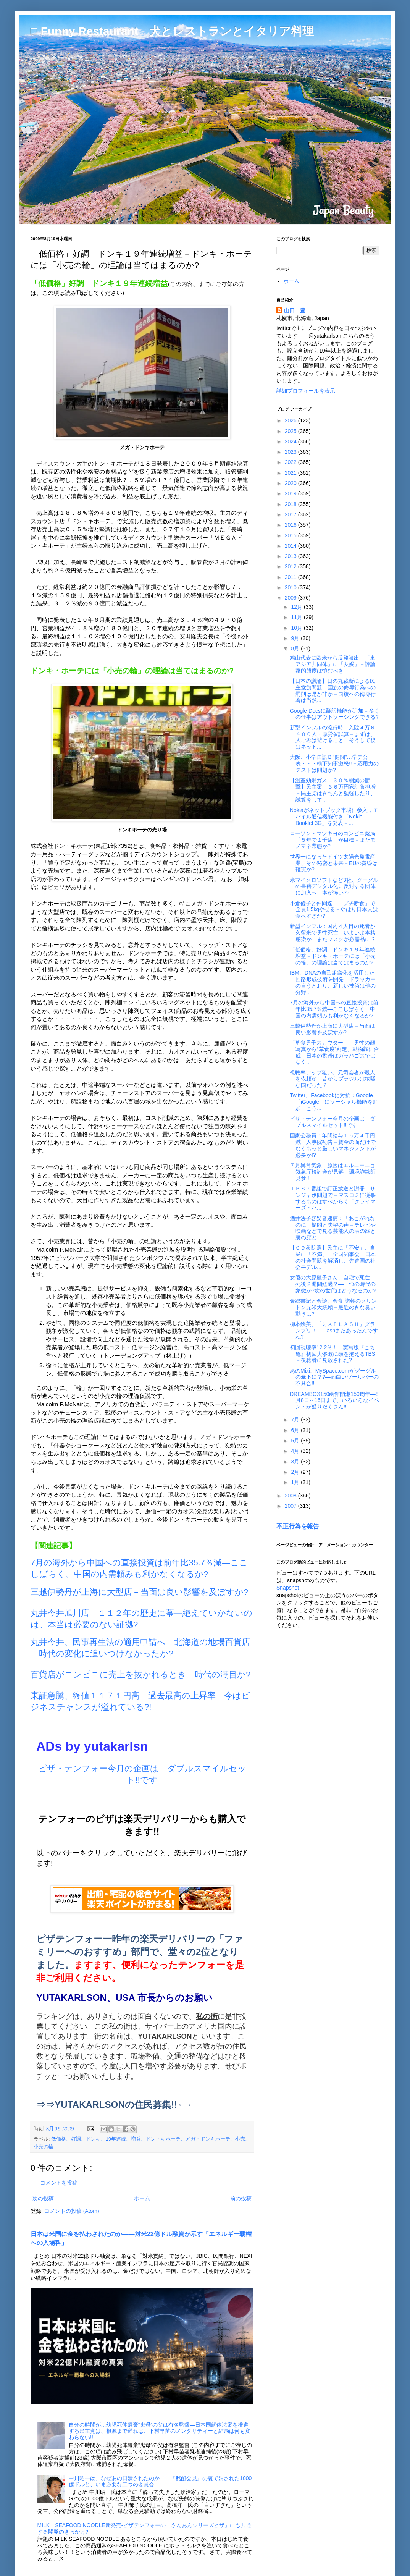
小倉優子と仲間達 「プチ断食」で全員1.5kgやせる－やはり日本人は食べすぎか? (334, 909)
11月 (297, 617)
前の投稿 (241, 2198)
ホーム (142, 2198)
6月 (296, 1430)
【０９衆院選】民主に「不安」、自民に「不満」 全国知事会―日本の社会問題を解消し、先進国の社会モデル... (333, 1257)
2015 (291, 535)
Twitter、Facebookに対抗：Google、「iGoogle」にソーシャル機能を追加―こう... (334, 1101)
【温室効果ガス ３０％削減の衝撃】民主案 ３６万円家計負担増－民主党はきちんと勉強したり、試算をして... (333, 789)
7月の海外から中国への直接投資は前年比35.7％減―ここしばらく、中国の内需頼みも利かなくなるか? (334, 1009)
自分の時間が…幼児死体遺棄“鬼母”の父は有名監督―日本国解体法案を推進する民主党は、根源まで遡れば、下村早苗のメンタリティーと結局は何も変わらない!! (159, 2431)
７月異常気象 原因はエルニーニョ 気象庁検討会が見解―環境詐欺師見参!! (335, 1171)
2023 (291, 452)
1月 (296, 1482)
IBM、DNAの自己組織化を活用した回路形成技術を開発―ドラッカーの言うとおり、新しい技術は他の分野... (333, 982)
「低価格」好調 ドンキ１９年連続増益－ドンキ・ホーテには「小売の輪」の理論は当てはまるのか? (333, 955)
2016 (291, 525)
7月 (296, 1420)
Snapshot (287, 1588)
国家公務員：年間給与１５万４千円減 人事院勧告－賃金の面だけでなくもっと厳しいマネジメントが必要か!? (333, 1145)
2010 (291, 587)
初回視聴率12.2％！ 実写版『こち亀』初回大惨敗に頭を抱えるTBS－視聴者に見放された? (332, 1353)
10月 (297, 628)
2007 (291, 1506)
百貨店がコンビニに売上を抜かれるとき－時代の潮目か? (140, 1674)
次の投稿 (43, 2198)
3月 (296, 1462)
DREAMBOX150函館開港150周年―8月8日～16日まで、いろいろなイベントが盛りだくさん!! (334, 1400)
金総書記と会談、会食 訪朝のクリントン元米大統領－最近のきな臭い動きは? (333, 1307)
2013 (291, 556)
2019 (291, 493)
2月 (296, 1472)
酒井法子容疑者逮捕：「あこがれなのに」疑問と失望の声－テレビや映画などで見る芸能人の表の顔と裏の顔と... (333, 1227)
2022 (291, 462)
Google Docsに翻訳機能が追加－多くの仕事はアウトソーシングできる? (334, 714)
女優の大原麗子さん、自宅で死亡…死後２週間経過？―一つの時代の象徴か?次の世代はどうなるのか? (333, 1284)
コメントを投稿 (58, 2183)
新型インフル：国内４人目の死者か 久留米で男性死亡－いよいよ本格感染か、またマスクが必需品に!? (335, 932)
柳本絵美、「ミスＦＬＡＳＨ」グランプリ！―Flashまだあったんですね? (334, 1330)
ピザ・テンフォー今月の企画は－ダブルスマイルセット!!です (332, 1122)
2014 (291, 546)
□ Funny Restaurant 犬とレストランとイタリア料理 (172, 31)
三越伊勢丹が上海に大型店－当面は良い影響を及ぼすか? (139, 1592)
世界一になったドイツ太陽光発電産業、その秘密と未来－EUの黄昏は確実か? (334, 863)
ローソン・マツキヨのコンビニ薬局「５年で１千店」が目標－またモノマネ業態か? (333, 839)
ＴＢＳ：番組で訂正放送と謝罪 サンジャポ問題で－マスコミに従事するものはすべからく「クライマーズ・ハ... (333, 1198)
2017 (291, 514)
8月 (296, 648)
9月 (296, 638)
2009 (291, 598)
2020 (291, 483)
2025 (291, 431)
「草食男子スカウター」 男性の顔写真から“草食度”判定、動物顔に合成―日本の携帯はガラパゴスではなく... (334, 1052)
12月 (297, 607)
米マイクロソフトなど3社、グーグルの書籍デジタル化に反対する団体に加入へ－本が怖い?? (334, 886)
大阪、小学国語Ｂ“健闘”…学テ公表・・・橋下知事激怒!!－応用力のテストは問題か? (334, 763)
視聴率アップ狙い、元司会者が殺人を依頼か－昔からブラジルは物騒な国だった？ (333, 1078)
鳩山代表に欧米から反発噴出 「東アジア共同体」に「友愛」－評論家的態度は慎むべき (333, 664)
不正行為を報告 (297, 1526)
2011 (291, 577)
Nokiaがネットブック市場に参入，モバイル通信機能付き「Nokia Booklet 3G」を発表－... (334, 816)
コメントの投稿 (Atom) (71, 2211)
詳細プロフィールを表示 (305, 391)
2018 (291, 504)
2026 (291, 420)
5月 (296, 1441)
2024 (291, 441)
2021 (291, 473)
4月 (296, 1451)
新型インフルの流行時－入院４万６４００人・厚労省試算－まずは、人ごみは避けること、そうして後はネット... (333, 737)
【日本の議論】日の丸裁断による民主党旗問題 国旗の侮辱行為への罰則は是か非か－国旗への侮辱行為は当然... (333, 690)
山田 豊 (294, 310)
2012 (291, 566)
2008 (291, 1496)
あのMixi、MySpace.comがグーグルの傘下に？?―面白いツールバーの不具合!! (334, 1377)
